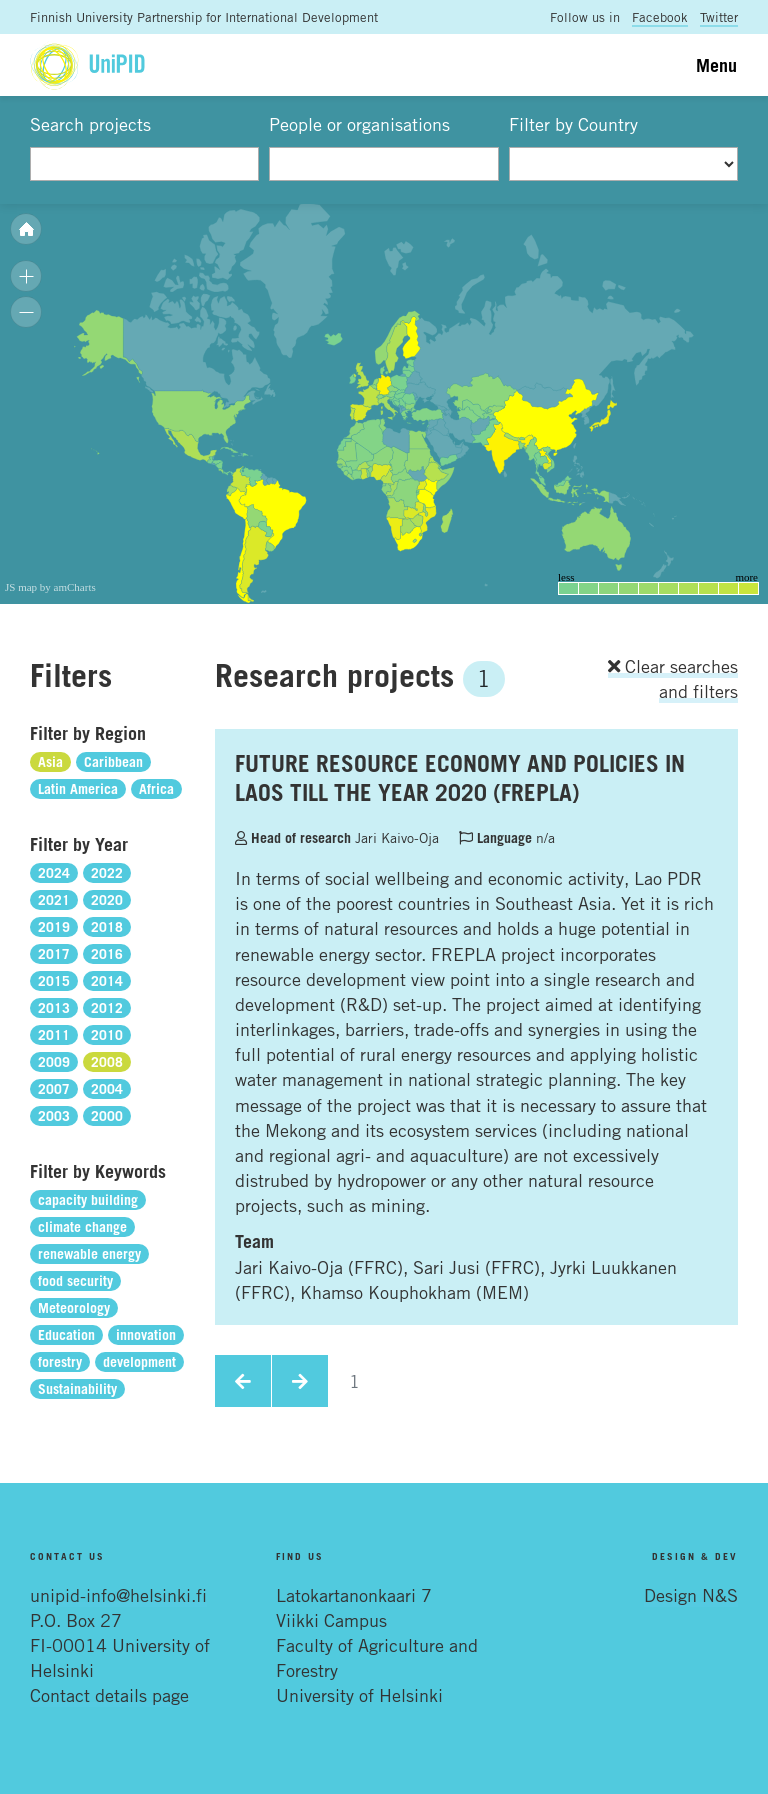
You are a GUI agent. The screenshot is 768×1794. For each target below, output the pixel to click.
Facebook (660, 17)
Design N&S (691, 1595)
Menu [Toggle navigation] (716, 65)
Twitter (719, 17)
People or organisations (359, 124)
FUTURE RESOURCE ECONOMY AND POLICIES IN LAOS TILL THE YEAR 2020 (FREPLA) (460, 777)
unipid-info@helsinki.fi (118, 1595)
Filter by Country (573, 124)
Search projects (90, 124)
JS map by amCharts (50, 587)
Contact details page (109, 1695)
